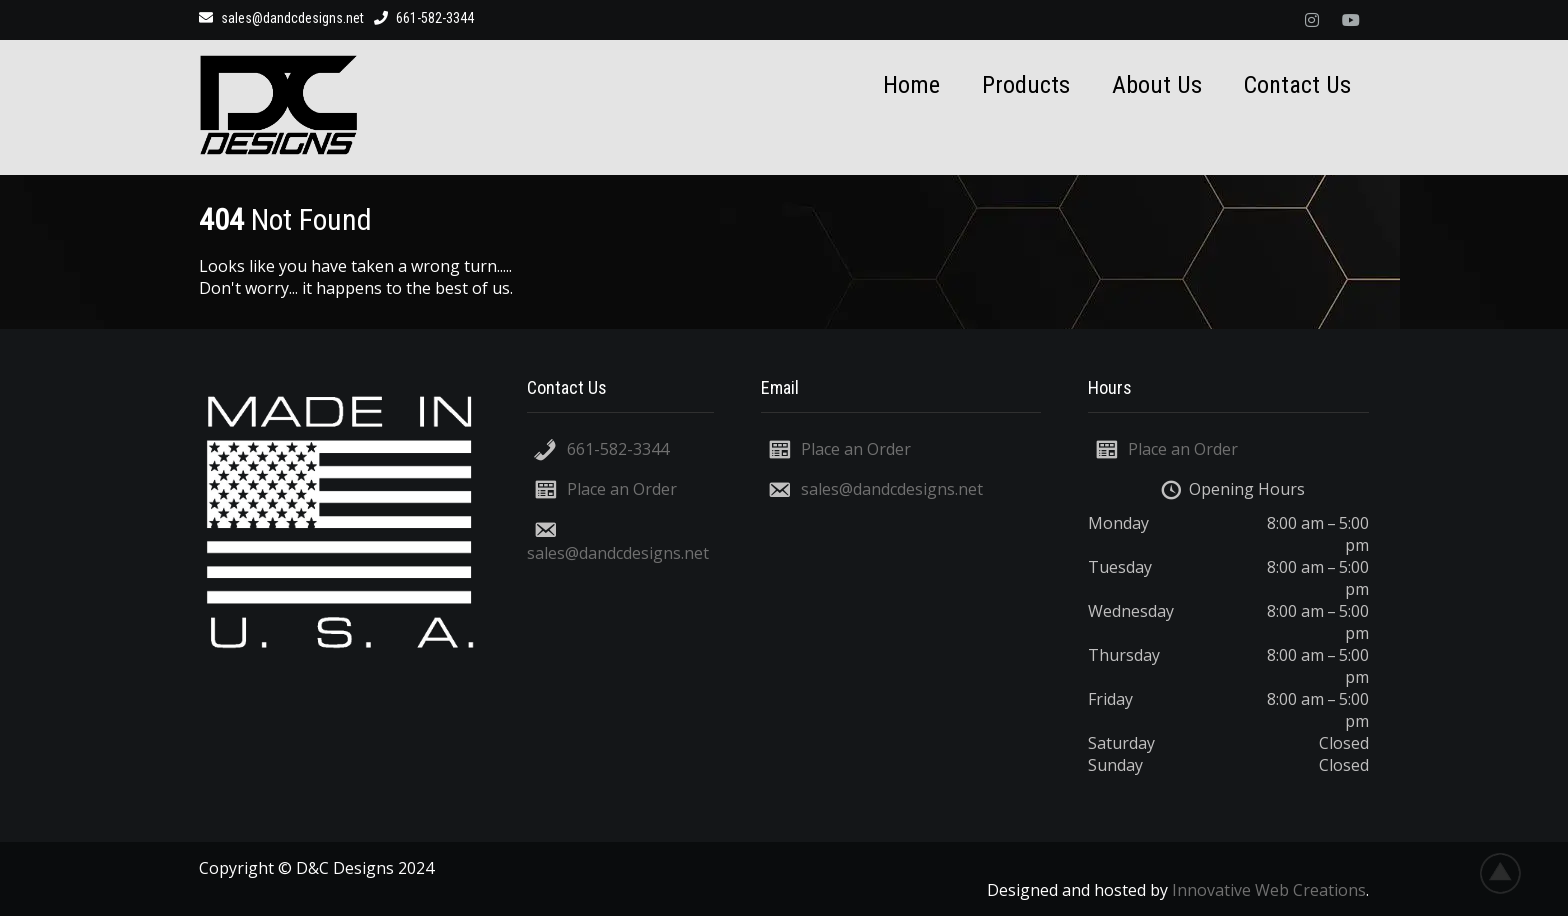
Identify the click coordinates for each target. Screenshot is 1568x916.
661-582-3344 (618, 449)
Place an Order (622, 489)
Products (1026, 85)
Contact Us (1297, 85)
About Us (1157, 85)
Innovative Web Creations (1269, 890)
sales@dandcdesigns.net (281, 18)
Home (911, 85)
